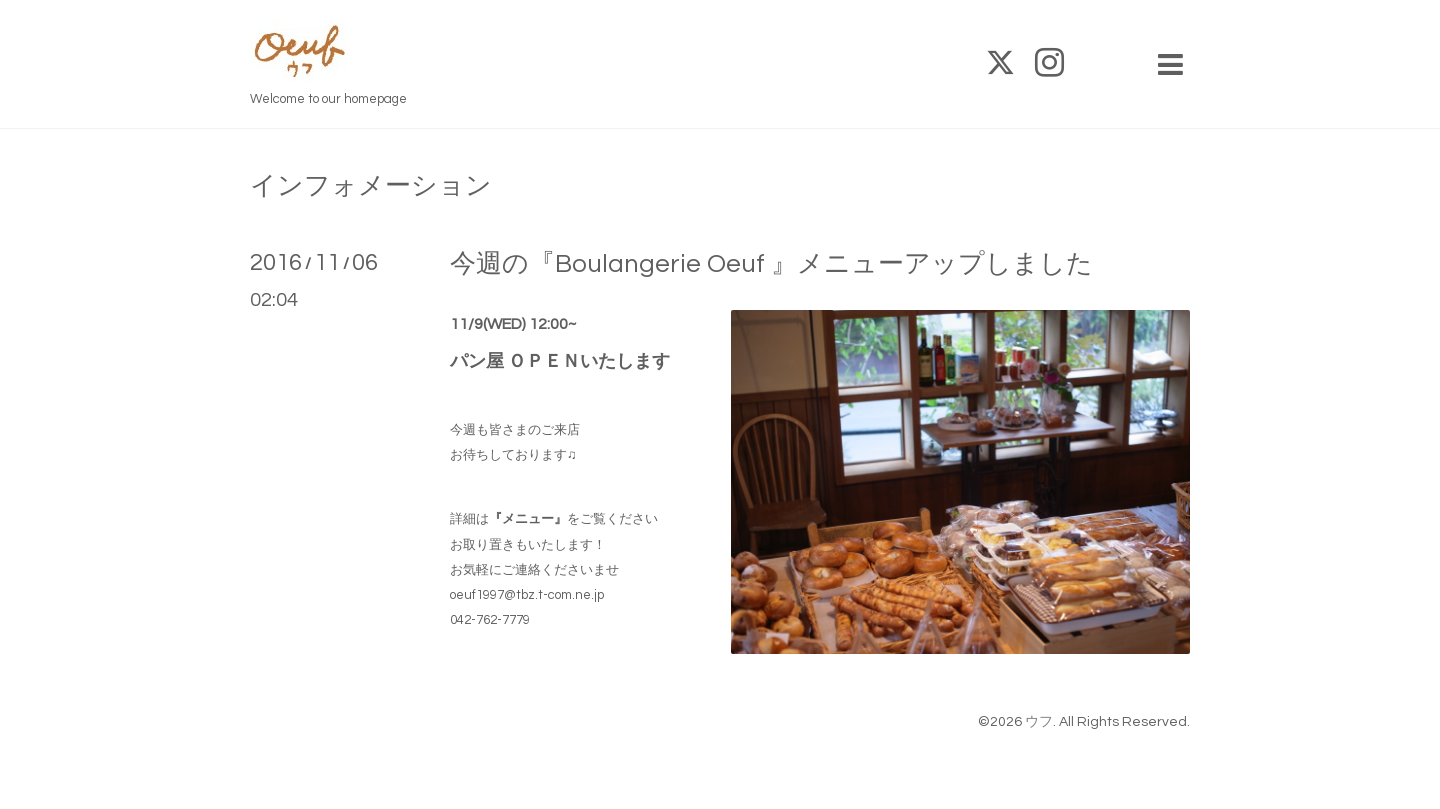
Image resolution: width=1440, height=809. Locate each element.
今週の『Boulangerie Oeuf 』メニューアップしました (771, 264)
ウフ (1039, 722)
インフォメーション (371, 186)
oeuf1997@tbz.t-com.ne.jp (527, 595)
